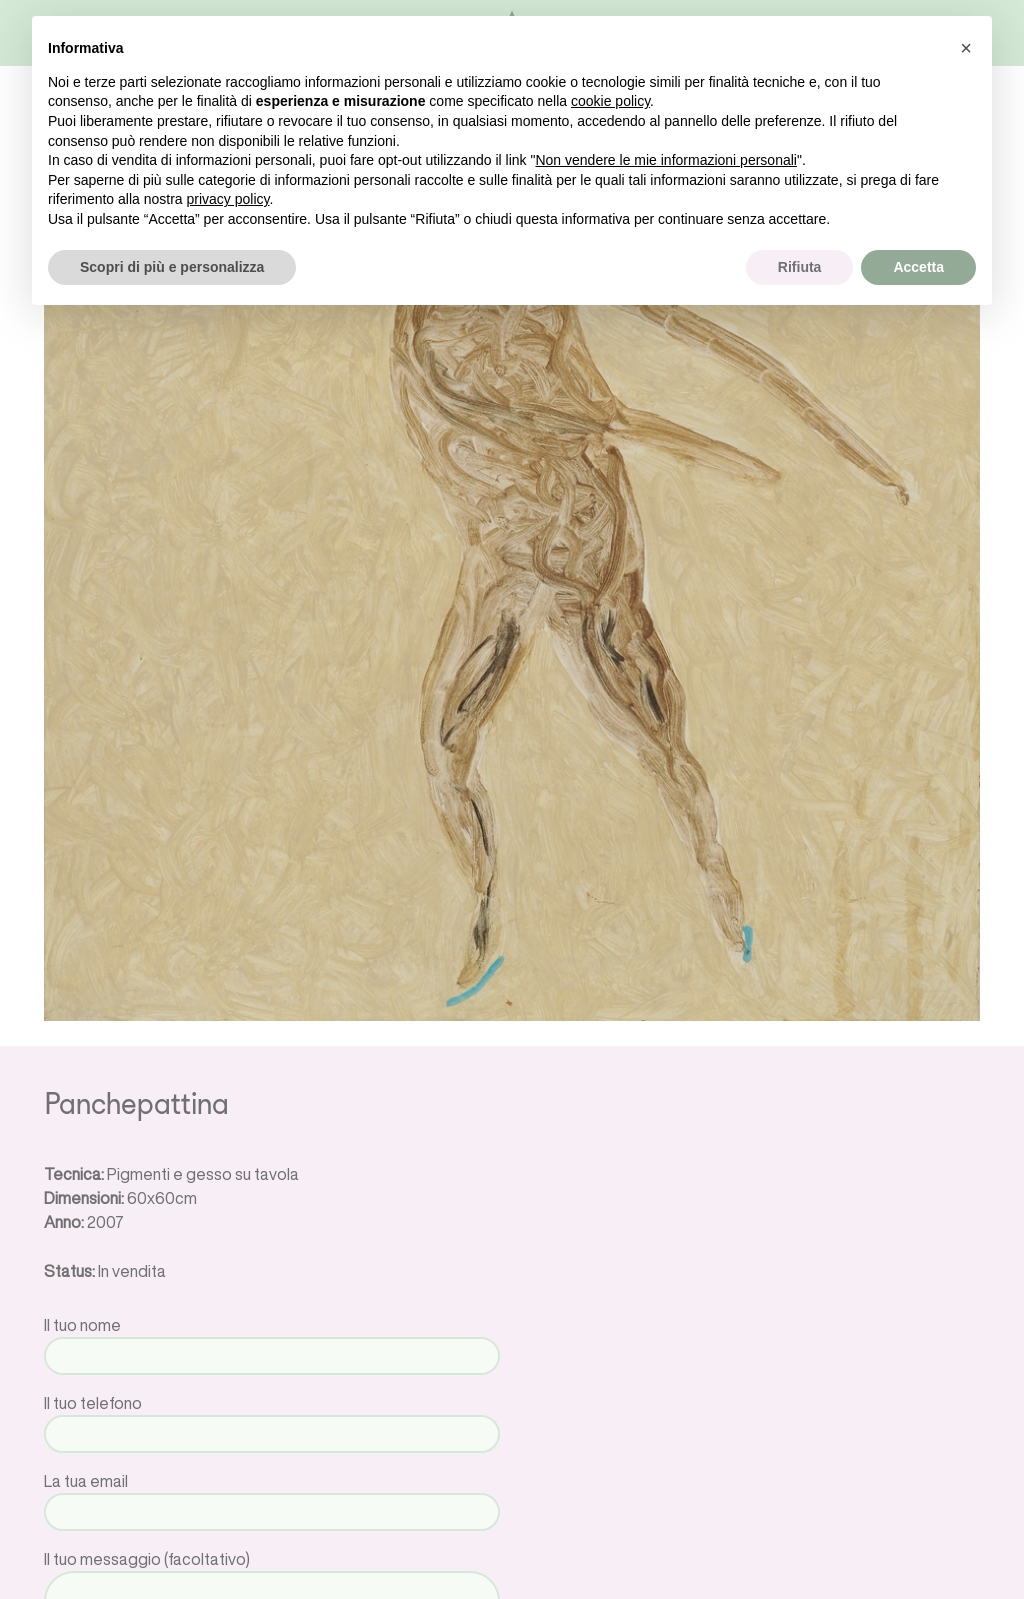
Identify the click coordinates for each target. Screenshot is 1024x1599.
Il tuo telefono (272, 1418)
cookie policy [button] (610, 101)
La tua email (272, 1496)
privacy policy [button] (228, 199)
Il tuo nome (272, 1340)
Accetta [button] (918, 267)
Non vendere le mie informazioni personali (665, 160)
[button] (966, 48)
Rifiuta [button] (800, 267)
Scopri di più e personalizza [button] (172, 267)
